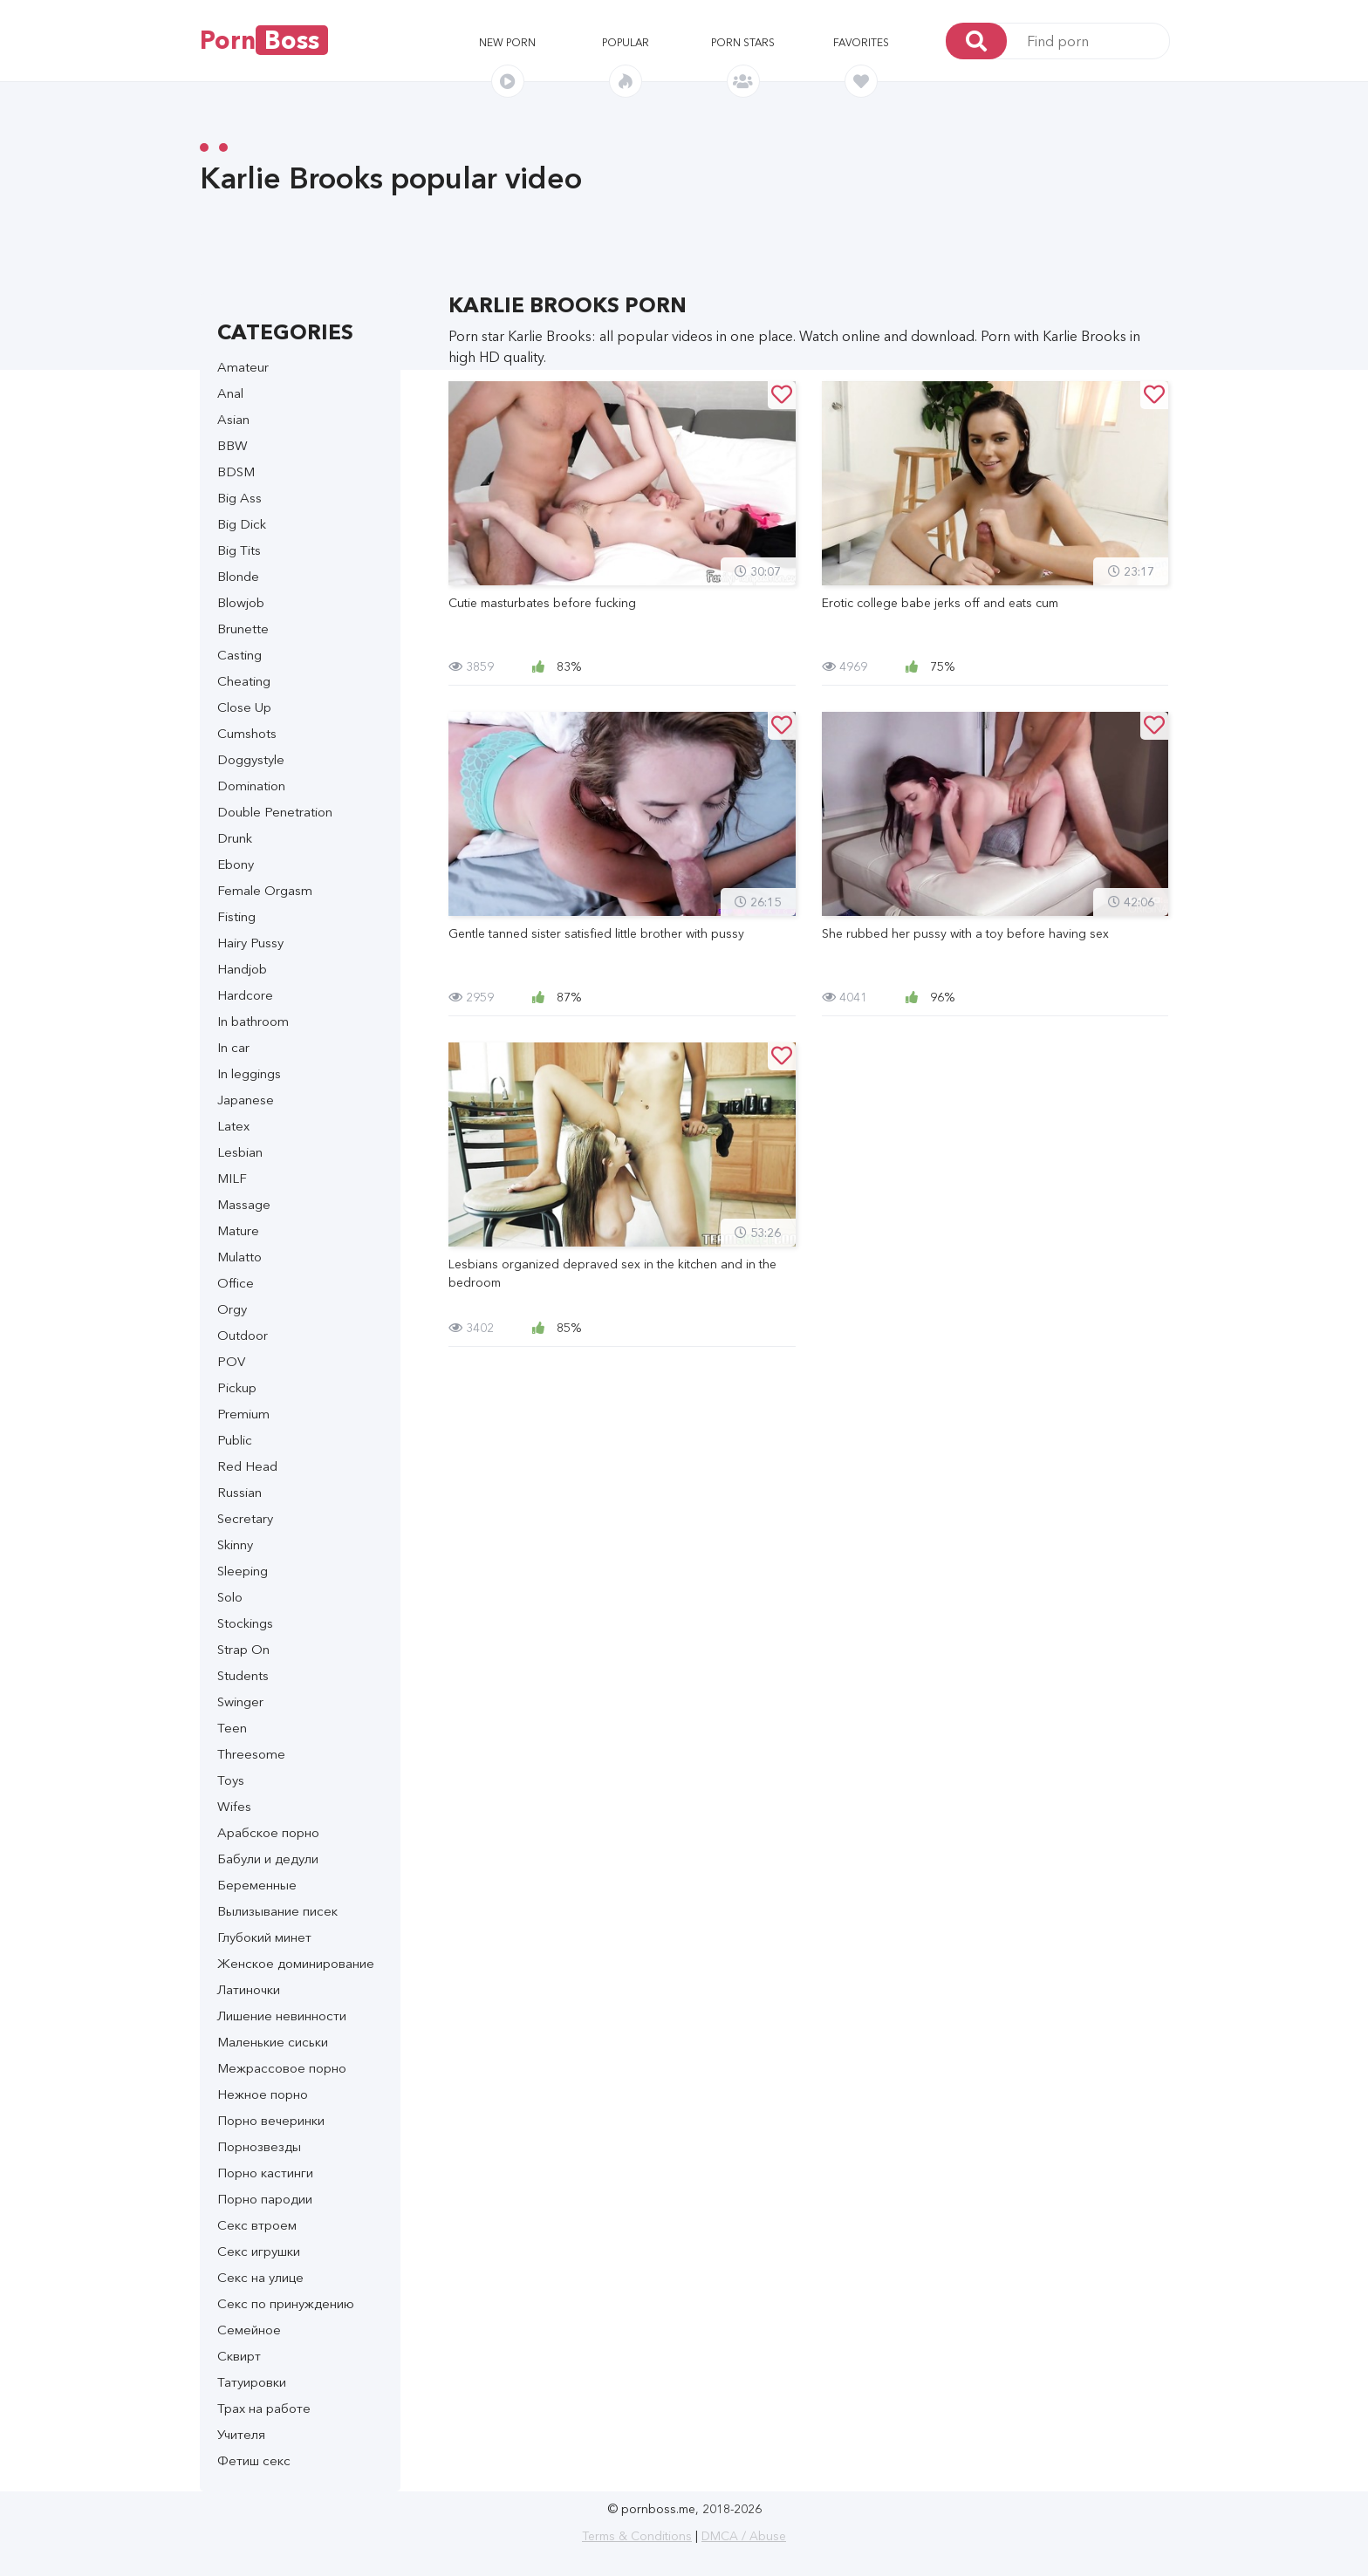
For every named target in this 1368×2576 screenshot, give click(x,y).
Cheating (243, 681)
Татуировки (251, 2382)
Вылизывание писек (277, 1911)
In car (233, 1047)
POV (231, 1361)
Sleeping (242, 1570)
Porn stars (743, 42)
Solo (230, 1597)
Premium (243, 1413)
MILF (232, 1178)
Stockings (245, 1623)
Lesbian (240, 1152)
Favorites (861, 42)
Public (234, 1439)
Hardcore (245, 995)
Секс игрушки (258, 2251)
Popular (625, 42)
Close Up (244, 707)
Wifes (234, 1806)
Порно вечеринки (271, 2120)
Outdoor (242, 1335)
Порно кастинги (265, 2172)
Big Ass (239, 497)
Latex (233, 1125)
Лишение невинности (281, 2015)
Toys (230, 1780)
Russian (239, 1492)
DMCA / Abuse (743, 2536)
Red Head (247, 1466)
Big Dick (241, 524)
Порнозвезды (259, 2146)
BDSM (236, 471)
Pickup (236, 1387)
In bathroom (253, 1021)
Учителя (241, 2434)
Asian (233, 419)
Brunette (243, 628)
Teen (232, 1727)
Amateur (243, 367)
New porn (507, 42)
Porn (264, 40)
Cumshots (247, 733)
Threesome (251, 1754)
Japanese (245, 1099)
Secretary (245, 1518)
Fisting (236, 916)
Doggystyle (250, 759)
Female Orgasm (264, 890)
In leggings (249, 1073)
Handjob (242, 968)
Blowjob (240, 602)
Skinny (235, 1544)
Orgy (232, 1309)
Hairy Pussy (250, 942)
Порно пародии (264, 2198)
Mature (238, 1230)
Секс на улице (260, 2277)
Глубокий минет (264, 1937)
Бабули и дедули (267, 1858)
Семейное (249, 2329)
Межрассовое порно (281, 2068)
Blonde (238, 576)
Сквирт (239, 2355)
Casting (239, 654)
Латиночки (248, 1989)
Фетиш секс (254, 2460)
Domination (251, 785)
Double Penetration (274, 811)
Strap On (243, 1649)
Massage (243, 1204)
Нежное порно (262, 2094)
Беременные (257, 1884)
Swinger (240, 1701)
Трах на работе (264, 2408)
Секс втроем (257, 2225)
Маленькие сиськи (272, 2041)
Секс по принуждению (285, 2303)
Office (235, 1282)
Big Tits (239, 550)
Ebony (235, 864)
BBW (232, 445)
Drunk (234, 838)
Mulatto (239, 1256)
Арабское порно (268, 1832)
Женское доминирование (295, 1963)
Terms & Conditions (637, 2536)
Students (243, 1675)
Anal (230, 393)
